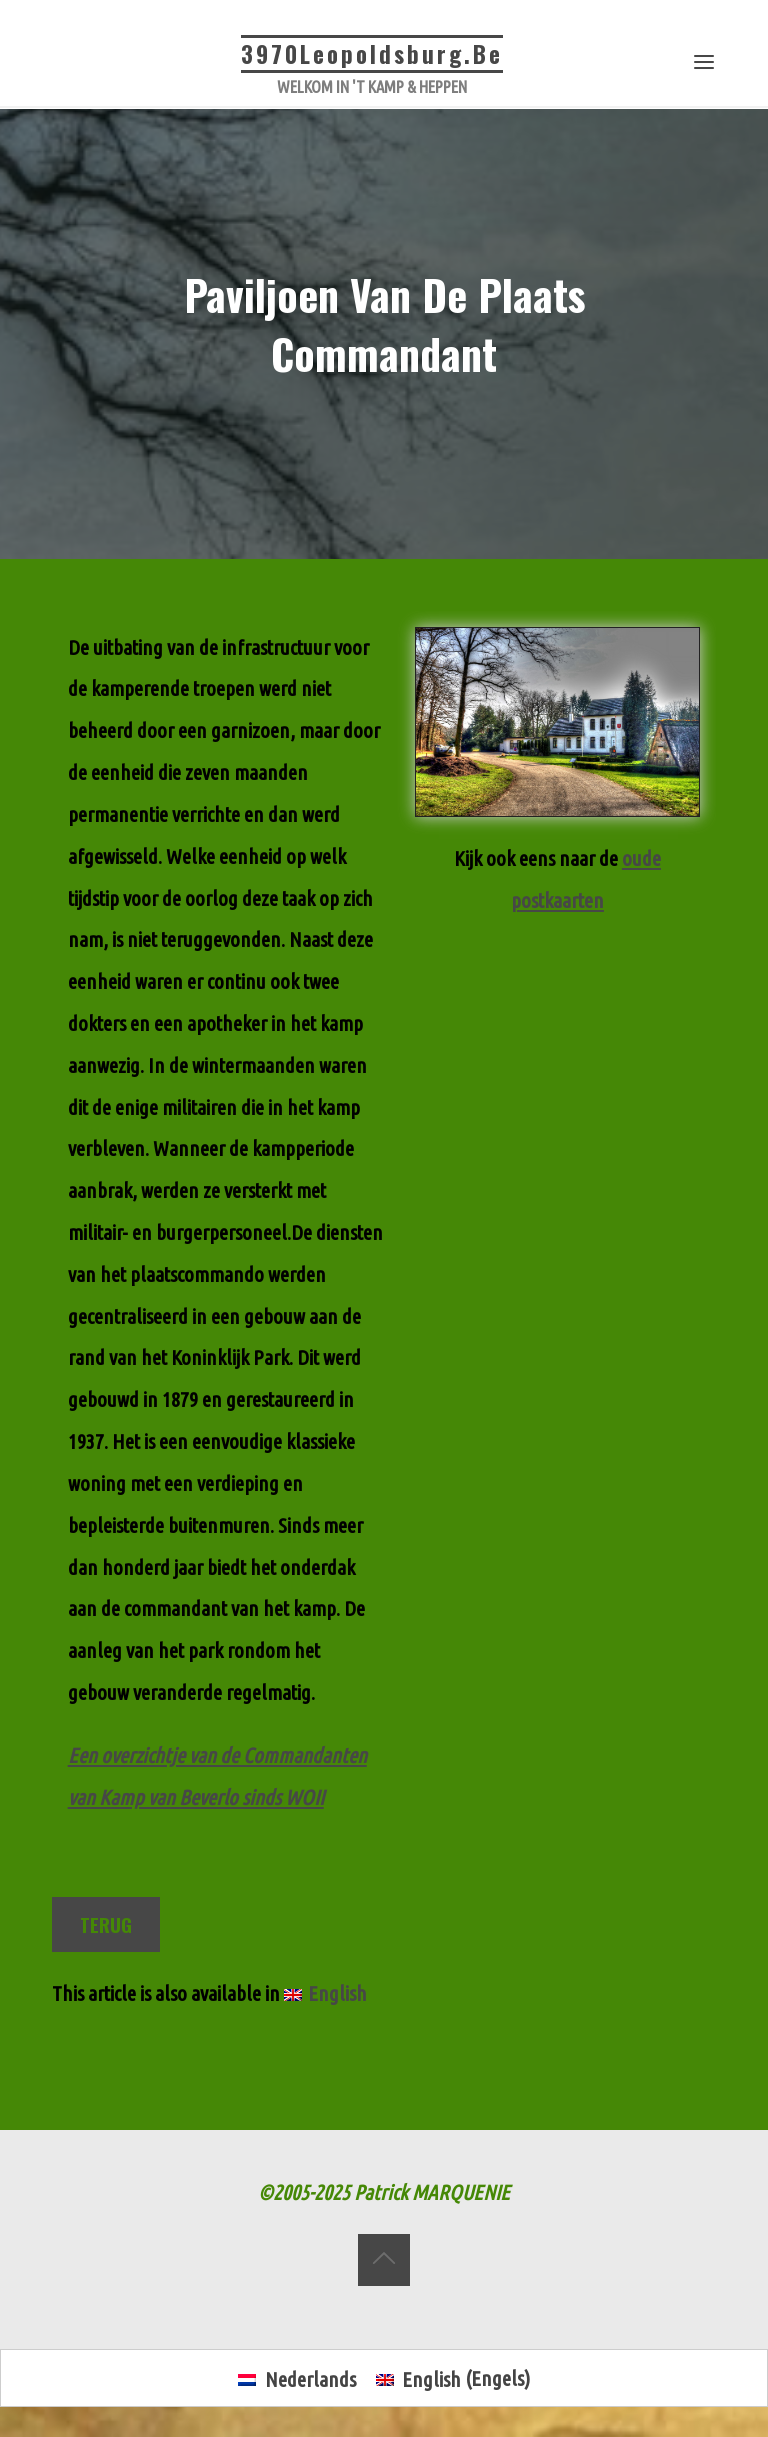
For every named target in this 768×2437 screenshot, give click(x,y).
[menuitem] (325, 1994)
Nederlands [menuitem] (310, 2379)
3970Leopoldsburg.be (372, 54)
